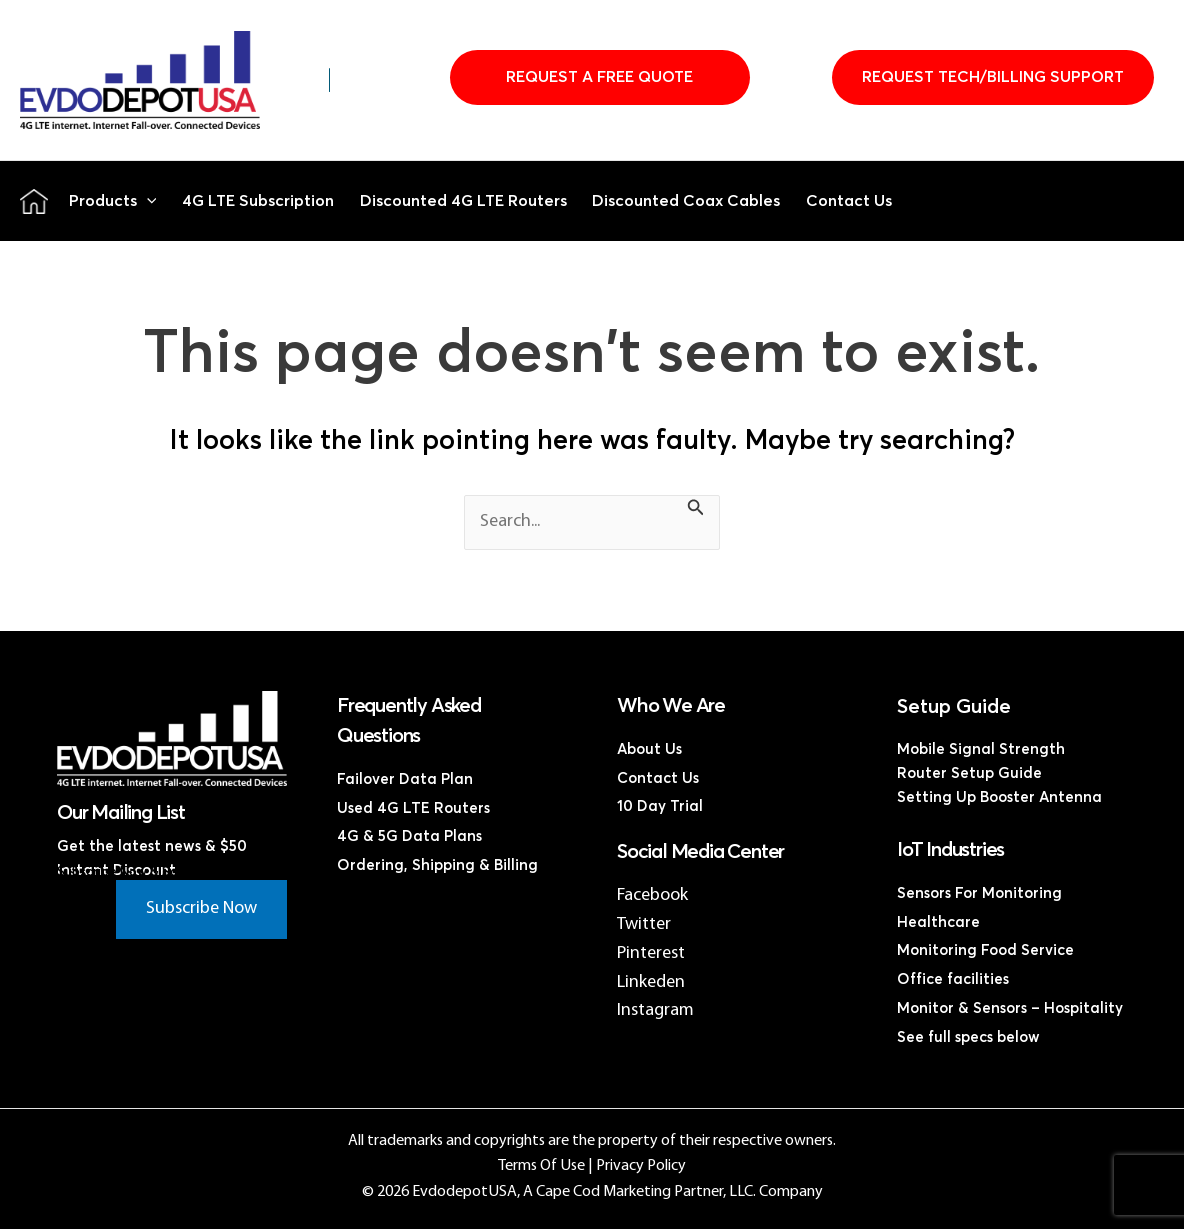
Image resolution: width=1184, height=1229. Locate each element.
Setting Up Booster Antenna (999, 797)
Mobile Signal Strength (981, 749)
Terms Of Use (541, 1166)
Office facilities (953, 979)
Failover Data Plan (405, 779)
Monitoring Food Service (985, 950)
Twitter (644, 924)
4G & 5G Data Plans (409, 836)
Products (113, 201)
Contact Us (849, 201)
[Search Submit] (696, 511)
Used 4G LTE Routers (413, 808)
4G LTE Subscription (258, 201)
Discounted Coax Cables (686, 201)
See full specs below (968, 1037)
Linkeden (651, 982)
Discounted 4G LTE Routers (463, 201)
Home (34, 201)
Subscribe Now (201, 908)
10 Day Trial (660, 806)
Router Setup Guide (969, 773)
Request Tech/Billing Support (993, 77)
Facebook (652, 895)
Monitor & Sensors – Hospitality (1010, 1008)
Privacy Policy (641, 1166)
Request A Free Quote (599, 77)
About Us (649, 749)
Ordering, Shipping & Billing (437, 865)
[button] (147, 201)
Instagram (655, 1010)
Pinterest (651, 953)
